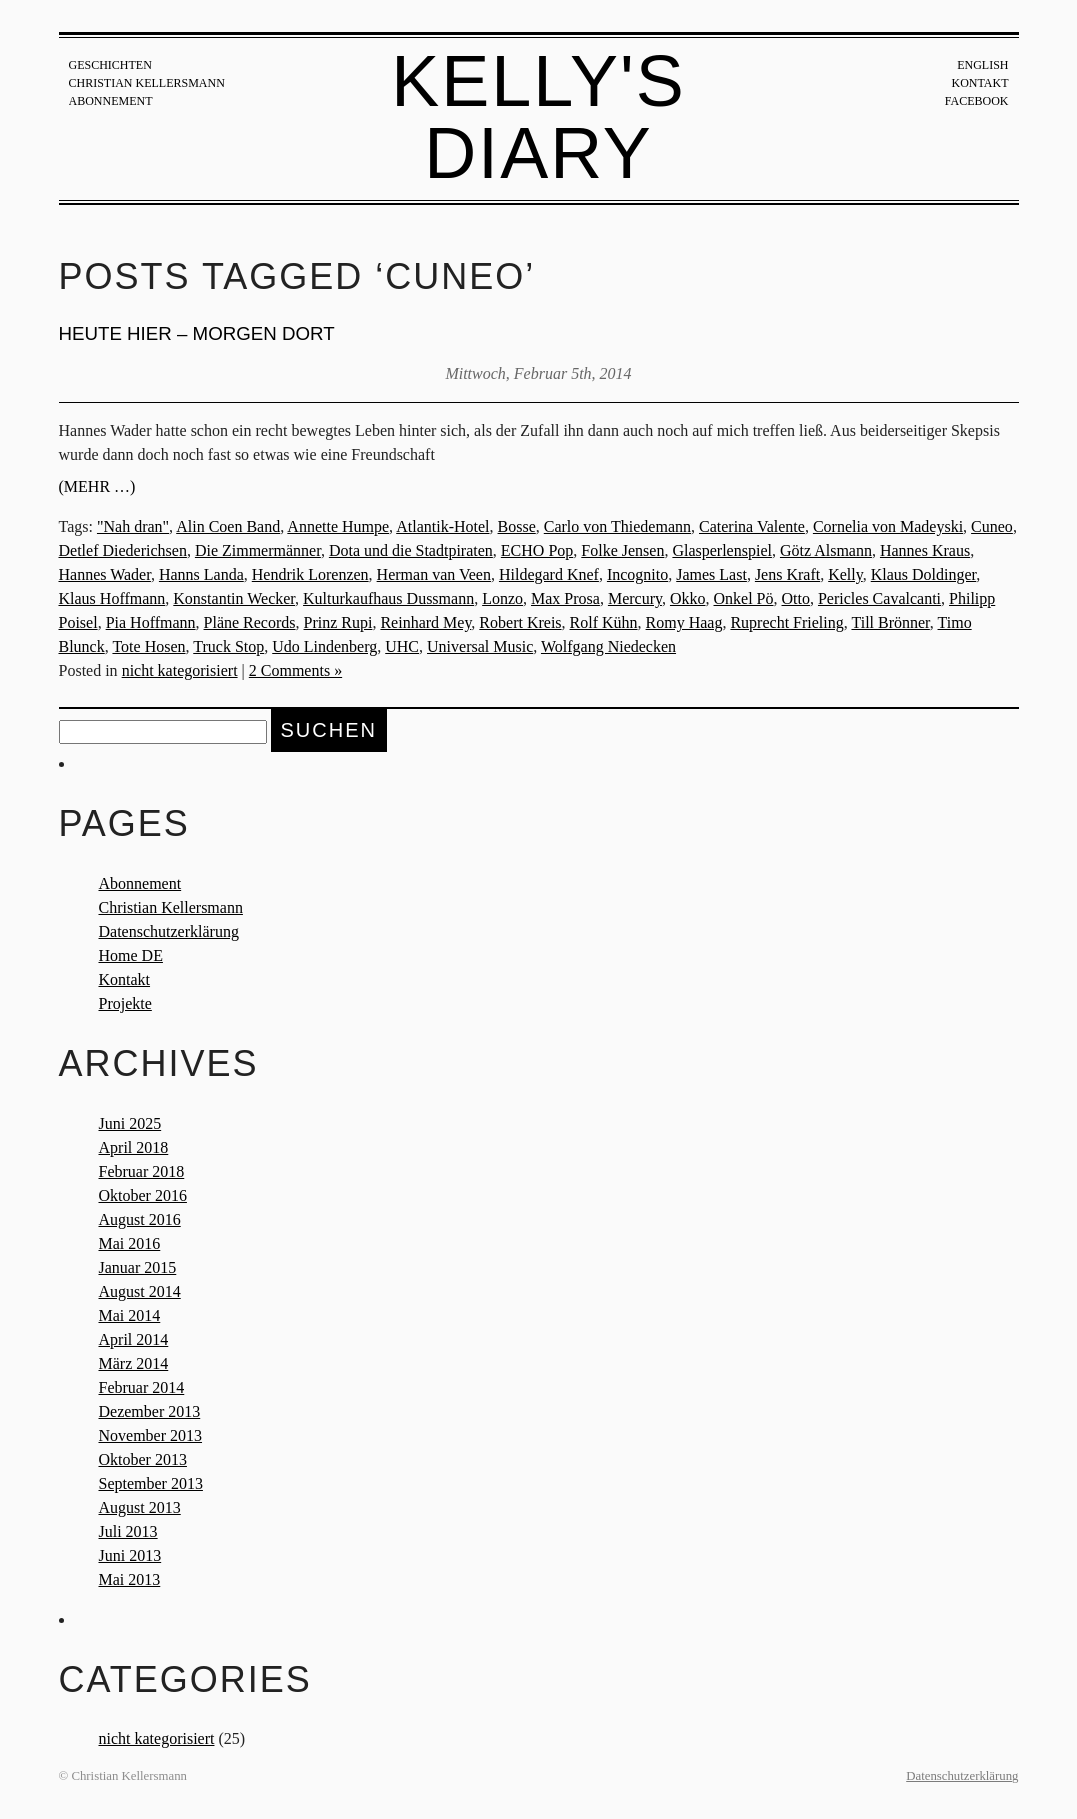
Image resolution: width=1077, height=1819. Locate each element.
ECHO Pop (537, 550)
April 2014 (134, 1339)
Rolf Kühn (604, 622)
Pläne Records (250, 622)
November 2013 (151, 1435)
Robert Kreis (520, 622)
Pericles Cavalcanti (879, 598)
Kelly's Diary (538, 117)
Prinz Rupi (338, 622)
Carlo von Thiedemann (617, 526)
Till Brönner (890, 622)
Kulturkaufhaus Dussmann (388, 598)
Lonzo (502, 598)
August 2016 (140, 1219)
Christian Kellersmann (147, 83)
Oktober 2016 (143, 1195)
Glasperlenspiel (722, 550)
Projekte (125, 1003)
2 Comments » (295, 670)
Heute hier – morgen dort (197, 333)
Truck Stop (228, 646)
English (982, 65)
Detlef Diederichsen (123, 550)
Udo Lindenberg (324, 646)
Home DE (131, 955)
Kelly (845, 574)
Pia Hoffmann (151, 622)
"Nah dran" (133, 526)
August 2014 (140, 1291)
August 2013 (140, 1507)
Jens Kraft (787, 574)
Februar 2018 (142, 1171)
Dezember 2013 (150, 1411)
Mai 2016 (130, 1243)
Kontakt (979, 83)
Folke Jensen (622, 550)
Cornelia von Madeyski (888, 526)
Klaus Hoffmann (112, 598)
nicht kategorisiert (180, 670)
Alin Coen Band (228, 526)
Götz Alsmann (826, 550)
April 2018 (134, 1147)
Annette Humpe (338, 526)
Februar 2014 (142, 1387)
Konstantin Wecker (234, 598)
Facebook (977, 101)
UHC (402, 646)
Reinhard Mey (425, 622)
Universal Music (480, 646)
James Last (711, 574)
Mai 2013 (130, 1579)
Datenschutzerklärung (169, 931)
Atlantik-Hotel (442, 526)
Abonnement (111, 101)
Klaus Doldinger (924, 574)
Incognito (637, 574)
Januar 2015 (138, 1267)
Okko (688, 598)
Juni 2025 (130, 1123)
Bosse (517, 526)
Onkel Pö (744, 598)
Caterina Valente (752, 526)
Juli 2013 (128, 1531)
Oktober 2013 (143, 1459)
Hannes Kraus (925, 550)
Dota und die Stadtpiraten (411, 550)
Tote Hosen (148, 646)
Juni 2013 (130, 1555)
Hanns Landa (201, 574)
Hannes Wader (105, 574)
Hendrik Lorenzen (310, 574)
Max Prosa (565, 598)
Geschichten (110, 65)
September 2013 (151, 1483)
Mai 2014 (130, 1315)
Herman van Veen (434, 574)
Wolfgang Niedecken (608, 646)
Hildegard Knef (549, 574)
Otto (796, 598)
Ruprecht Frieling (786, 622)
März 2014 (134, 1363)
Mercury (635, 598)
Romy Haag (684, 622)
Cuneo (992, 526)
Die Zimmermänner (258, 550)
